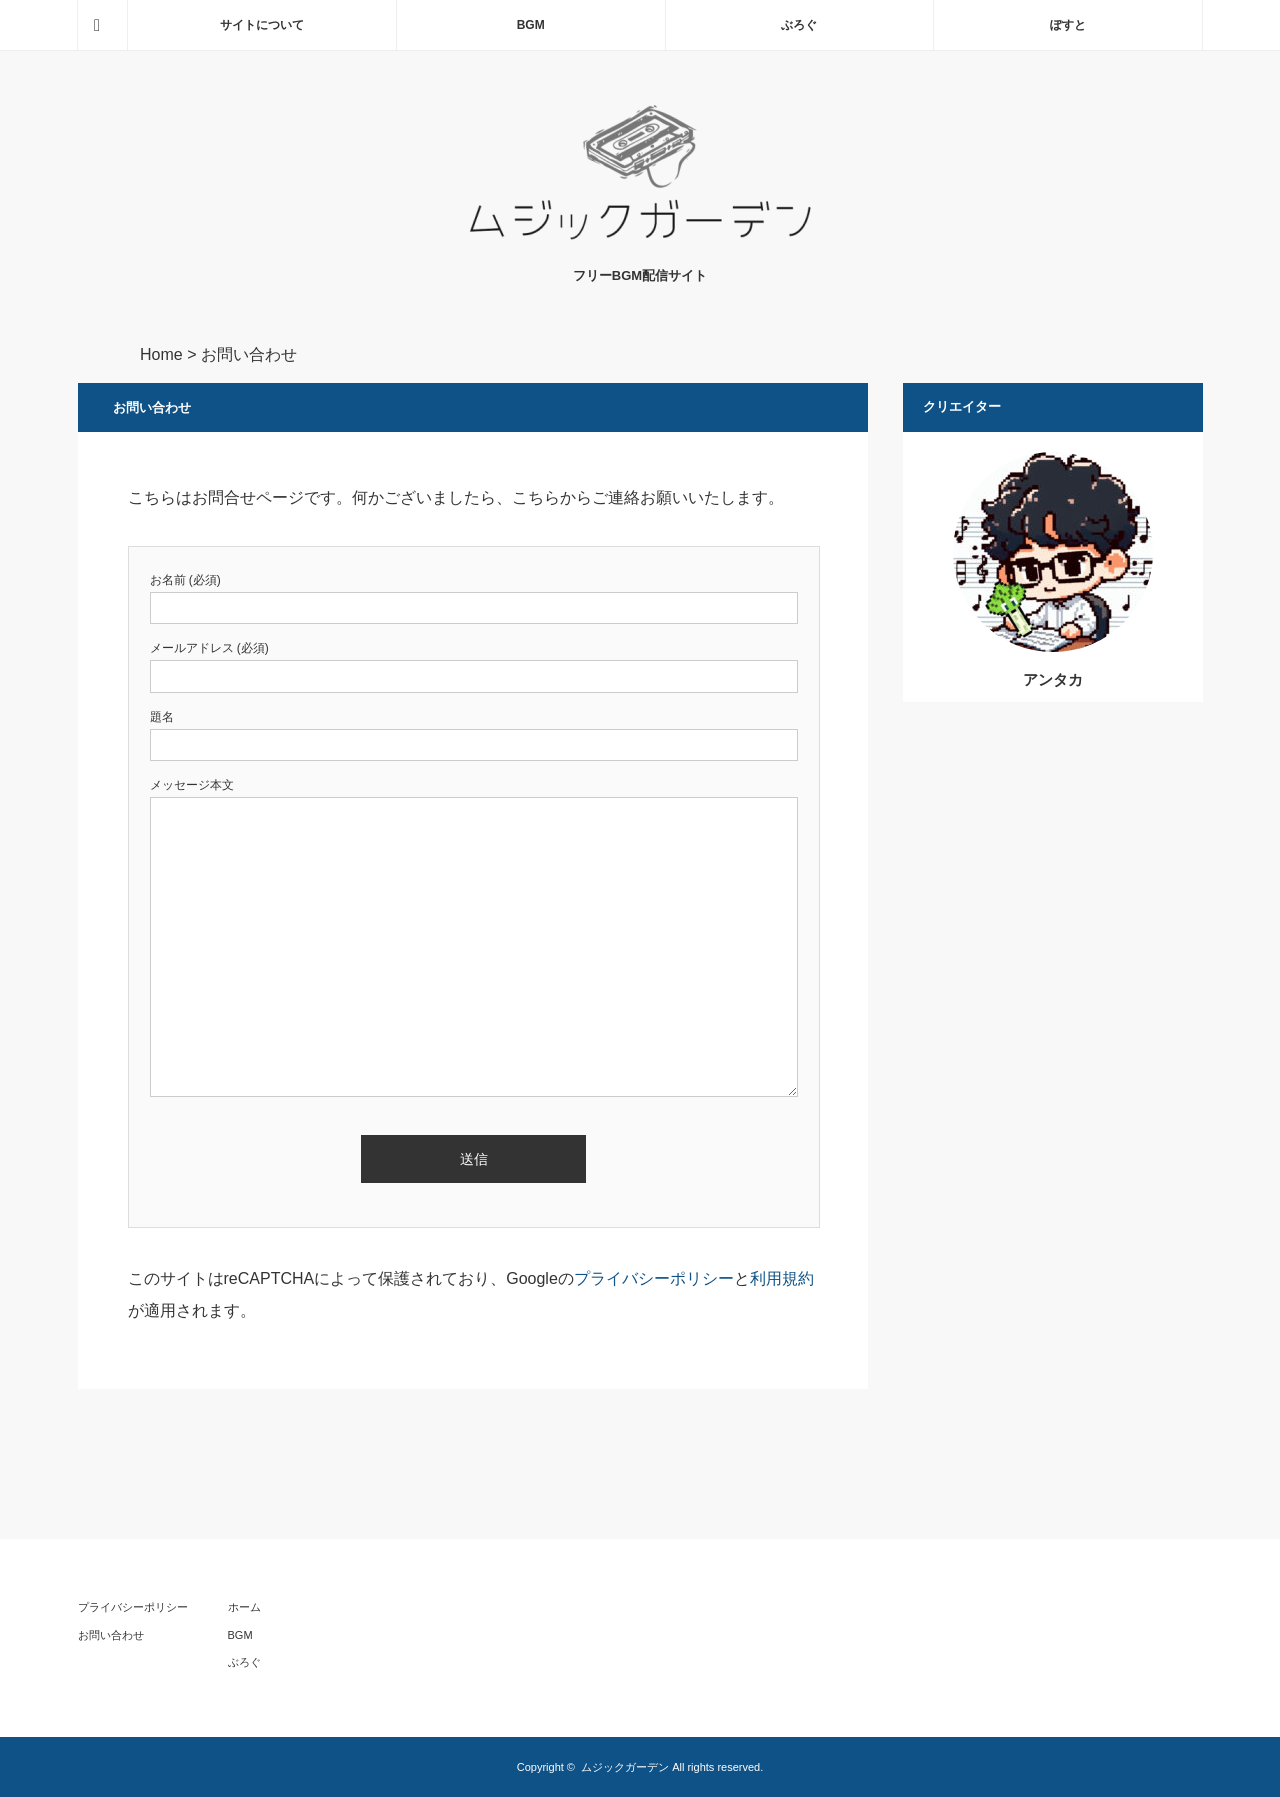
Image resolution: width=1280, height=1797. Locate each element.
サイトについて (262, 25)
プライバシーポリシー (654, 1278)
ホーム (244, 1607)
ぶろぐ (799, 25)
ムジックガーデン (625, 1767)
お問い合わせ (111, 1635)
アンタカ (1053, 679)
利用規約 (782, 1278)
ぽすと (1068, 25)
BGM (531, 25)
